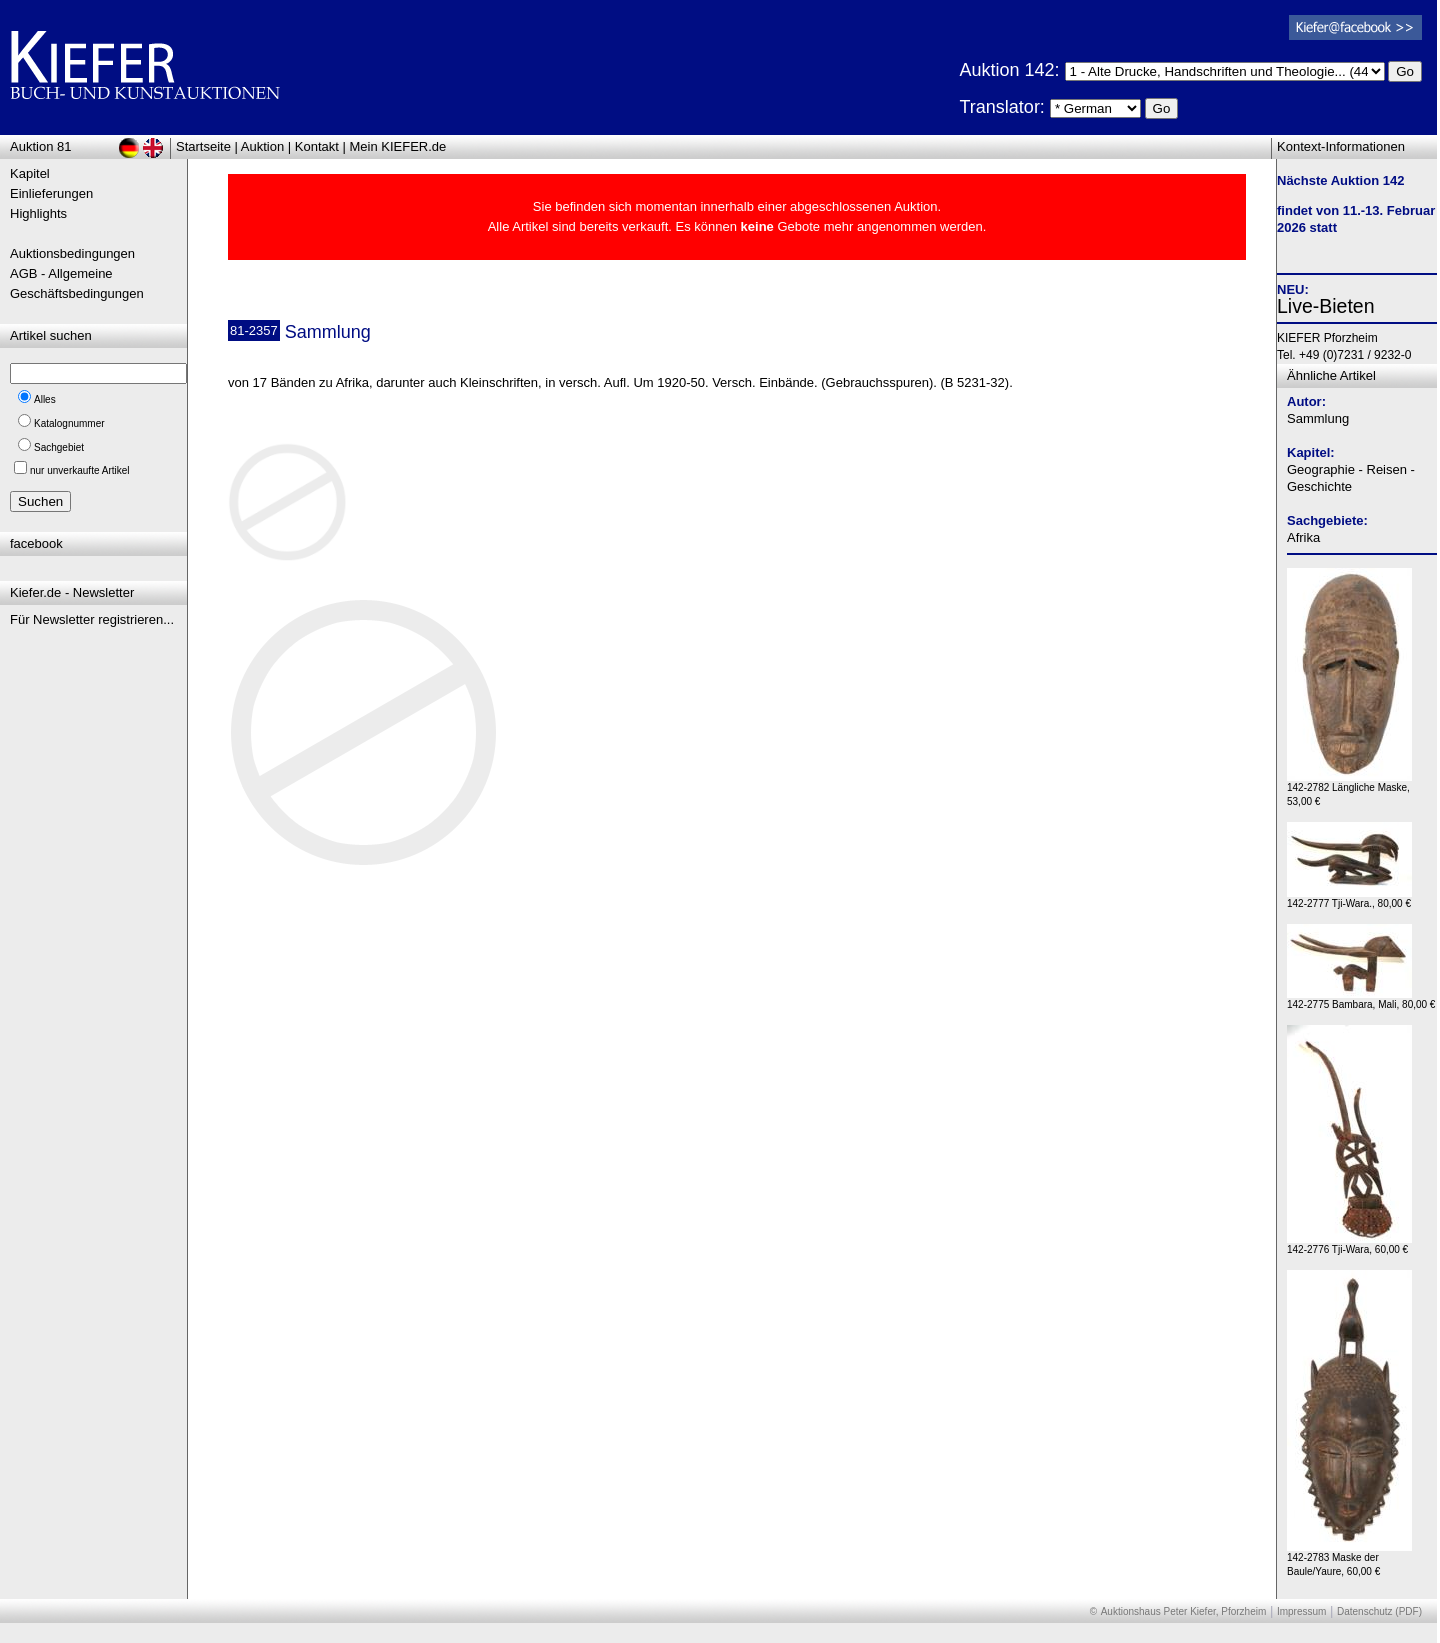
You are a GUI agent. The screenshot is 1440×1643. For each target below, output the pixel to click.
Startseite (203, 146)
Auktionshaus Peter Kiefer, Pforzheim (1184, 1611)
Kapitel (30, 173)
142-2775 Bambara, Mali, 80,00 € (1361, 999)
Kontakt (317, 146)
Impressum (1301, 1611)
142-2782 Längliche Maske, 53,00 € (1349, 789)
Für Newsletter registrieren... (92, 619)
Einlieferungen (51, 193)
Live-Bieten (1326, 306)
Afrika (1303, 537)
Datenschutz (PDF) (1379, 1611)
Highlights (38, 213)
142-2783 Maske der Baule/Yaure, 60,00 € (1349, 1559)
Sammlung (1318, 418)
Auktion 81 (40, 146)
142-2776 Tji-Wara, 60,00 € (1349, 1244)
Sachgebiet (59, 447)
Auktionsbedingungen (72, 253)
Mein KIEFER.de (398, 146)
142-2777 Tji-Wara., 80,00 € (1349, 898)
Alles (45, 399)
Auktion (262, 146)
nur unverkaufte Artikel (80, 470)
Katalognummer (69, 423)
